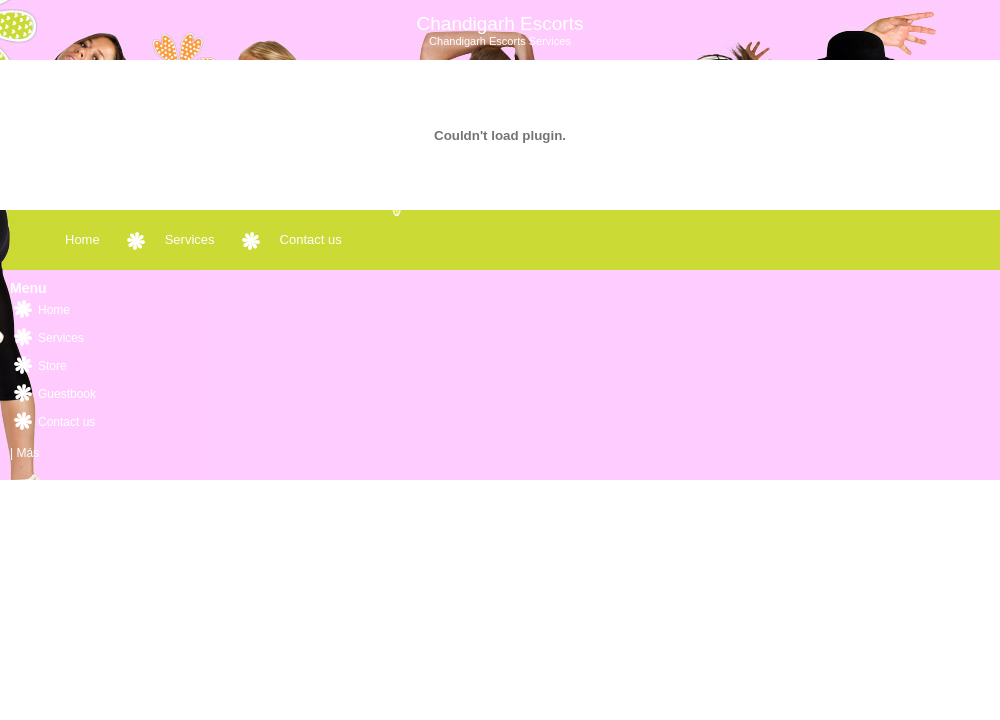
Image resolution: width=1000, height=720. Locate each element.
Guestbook (67, 394)
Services (190, 239)
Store (52, 366)
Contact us (311, 239)
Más (27, 453)
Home (82, 239)
